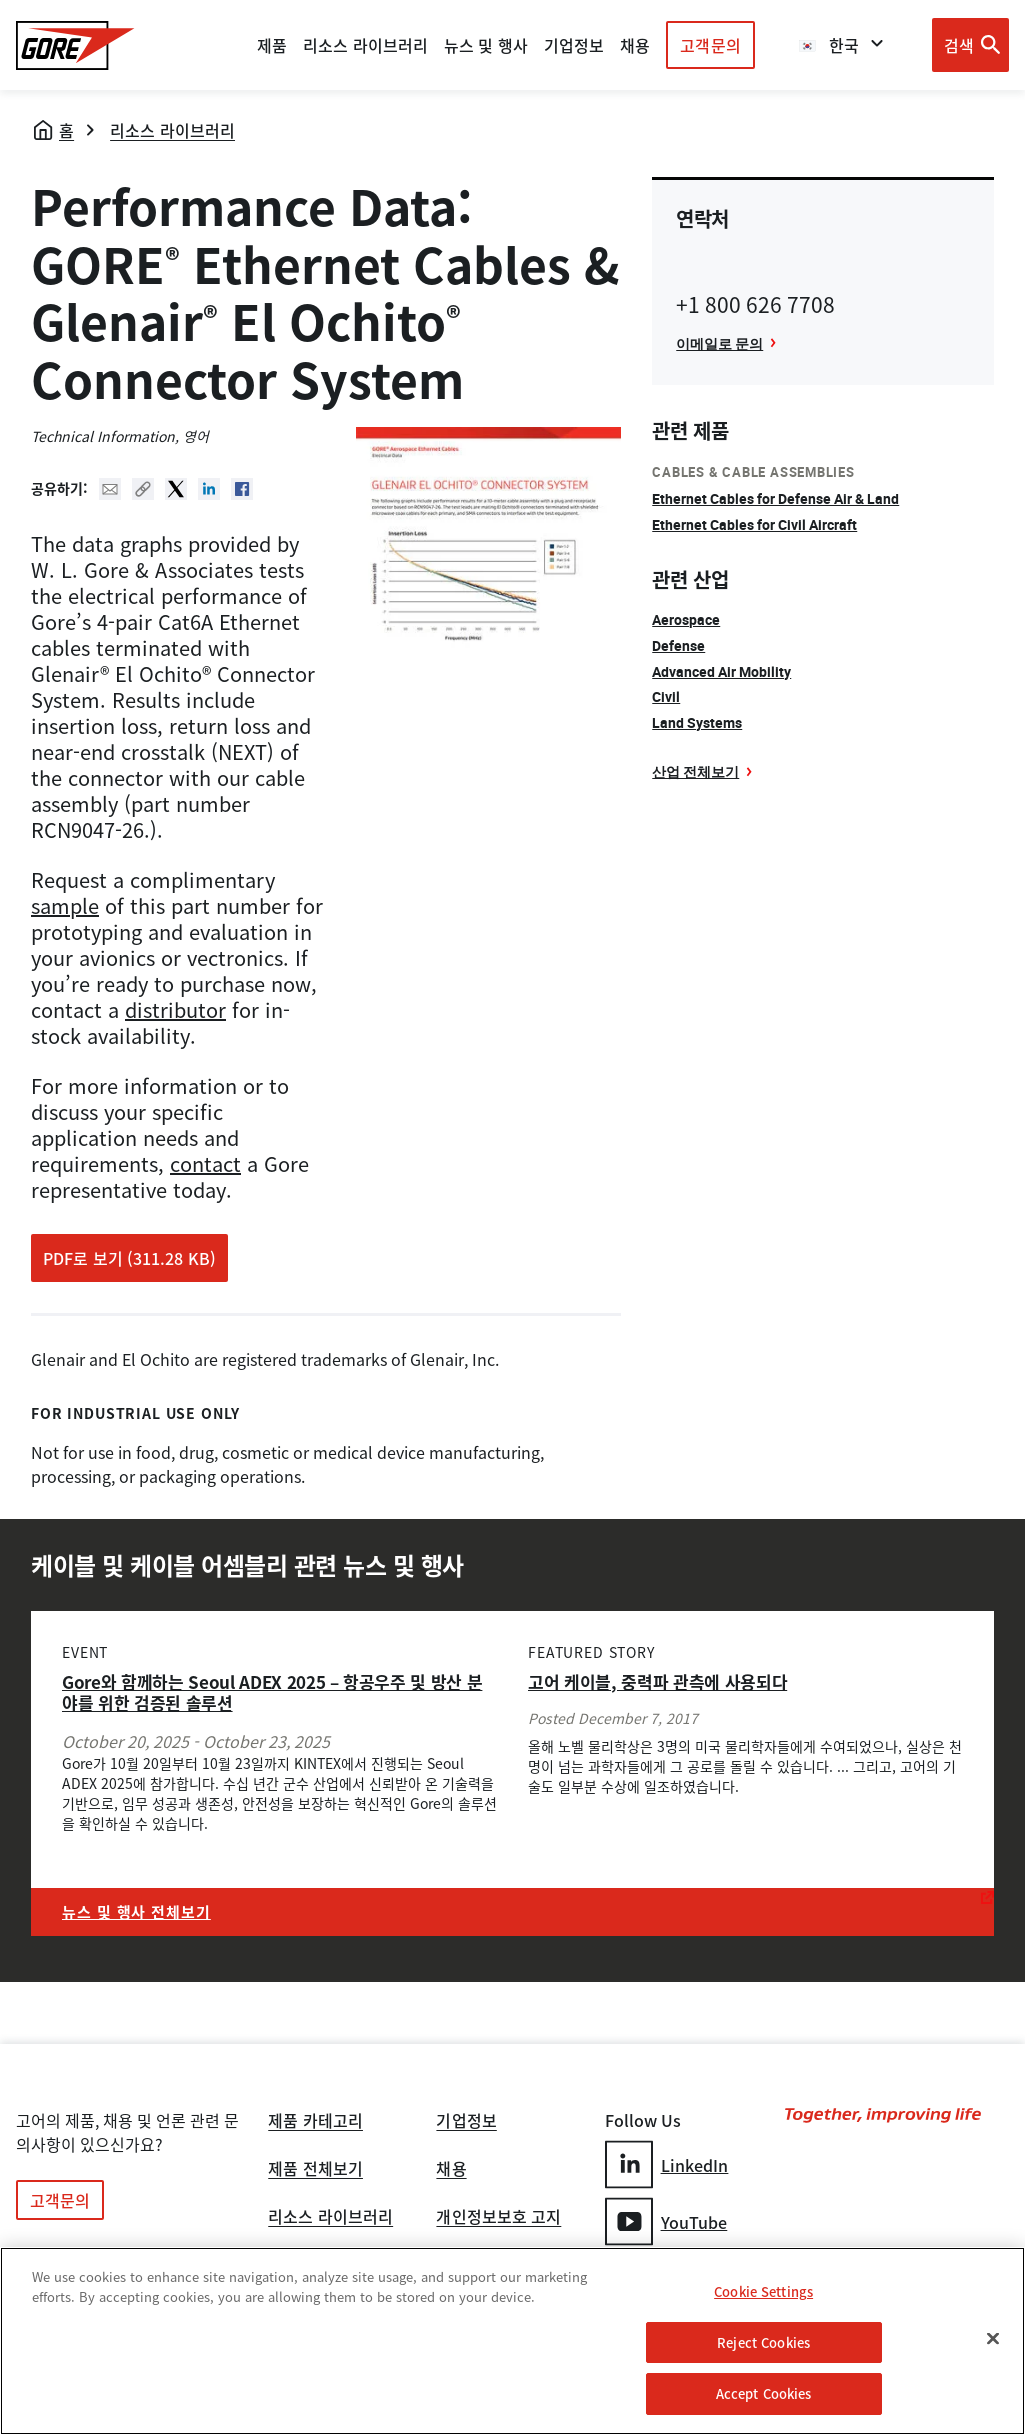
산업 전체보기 (695, 771)
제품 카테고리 (315, 2122)
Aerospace (686, 619)
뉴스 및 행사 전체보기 (136, 1912)
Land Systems (697, 722)
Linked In (209, 489)
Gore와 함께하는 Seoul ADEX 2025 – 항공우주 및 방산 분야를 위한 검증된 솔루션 (272, 1692)
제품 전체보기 (315, 2170)
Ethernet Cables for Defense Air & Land (775, 498)
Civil (666, 696)
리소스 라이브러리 (172, 130)
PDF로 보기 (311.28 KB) (129, 1258)
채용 (451, 2170)
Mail (110, 489)
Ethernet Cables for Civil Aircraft (754, 524)
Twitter (176, 489)
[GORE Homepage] (75, 45)
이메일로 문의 (719, 343)
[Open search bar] (970, 45)
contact (205, 1163)
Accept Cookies (764, 2395)
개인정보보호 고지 (498, 2218)
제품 (272, 45)
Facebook (242, 489)
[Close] (993, 2340)
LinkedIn (667, 2164)
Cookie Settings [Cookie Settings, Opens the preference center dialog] (763, 2293)
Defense (678, 645)
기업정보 (466, 2122)
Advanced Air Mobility (721, 671)
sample (65, 905)
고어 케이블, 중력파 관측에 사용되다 (657, 1681)
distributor (175, 1009)
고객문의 (710, 45)
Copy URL (143, 489)
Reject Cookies (763, 2343)
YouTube (666, 2221)
